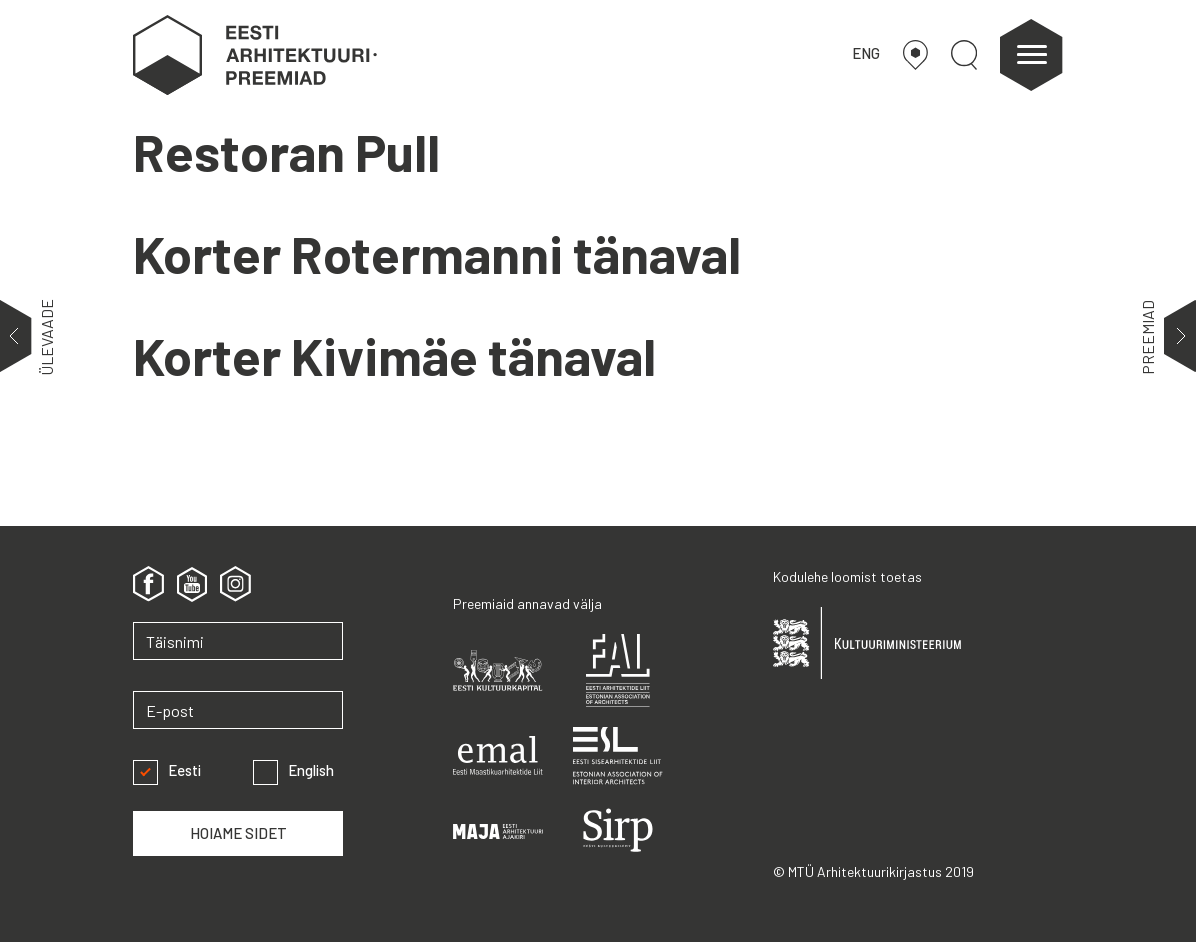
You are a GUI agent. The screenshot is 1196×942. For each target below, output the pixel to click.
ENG (866, 53)
